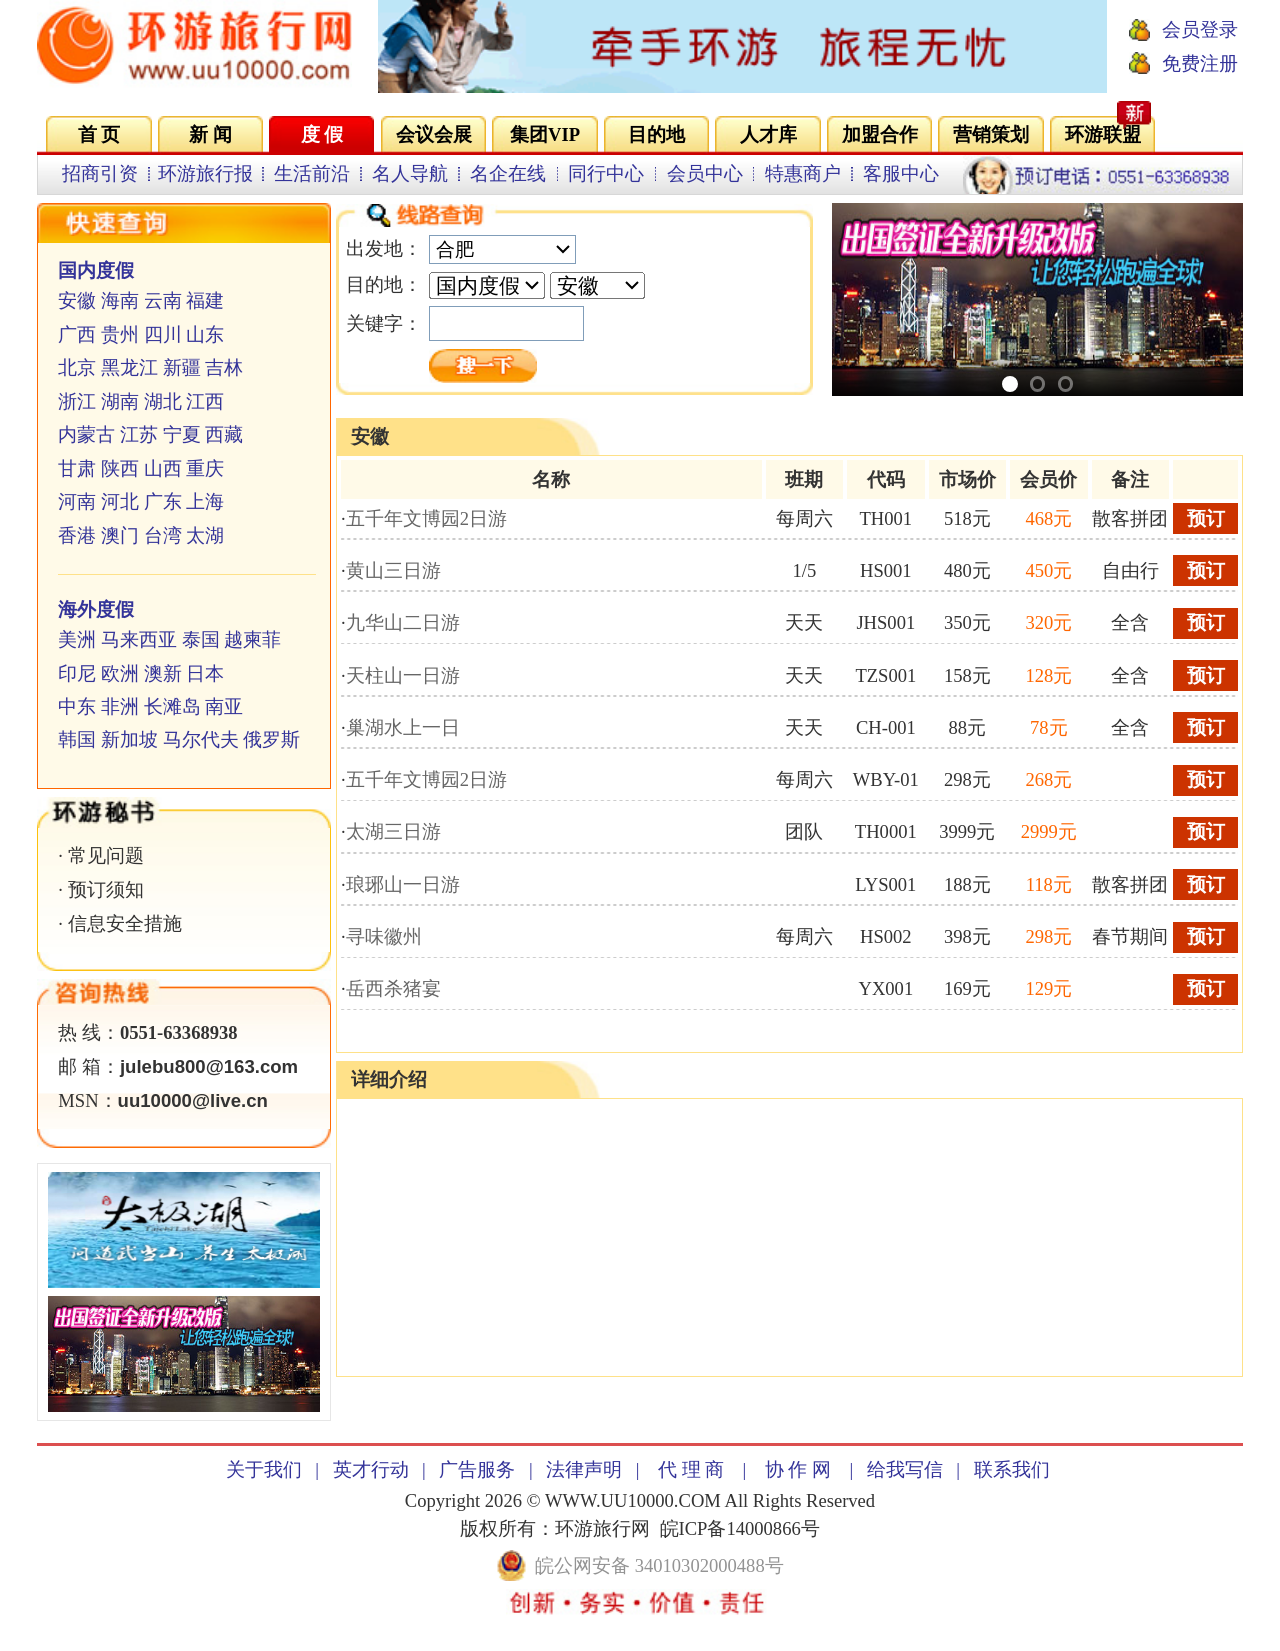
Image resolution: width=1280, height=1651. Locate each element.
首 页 (99, 134)
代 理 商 (691, 1469)
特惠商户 (803, 173)
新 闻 (210, 134)
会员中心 (705, 173)
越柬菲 (252, 639)
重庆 (205, 468)
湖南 (120, 401)
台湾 (163, 535)
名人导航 (410, 173)
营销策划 (991, 134)
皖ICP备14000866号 (740, 1528)
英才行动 (371, 1469)
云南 (163, 300)
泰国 (201, 639)
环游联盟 (1103, 134)
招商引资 (100, 173)
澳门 (120, 535)
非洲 (120, 706)
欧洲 (120, 673)
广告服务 (477, 1469)
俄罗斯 (271, 739)
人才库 (768, 134)
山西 (163, 468)
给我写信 (905, 1469)
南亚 (224, 706)
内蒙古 (86, 434)
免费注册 (1200, 63)
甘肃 (77, 468)
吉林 (224, 367)
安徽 (77, 300)
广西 (77, 334)
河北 (120, 501)
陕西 (120, 468)
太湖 (205, 535)
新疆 (182, 367)
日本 (205, 673)
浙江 (77, 401)
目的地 (656, 134)
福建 (205, 300)
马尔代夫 (201, 739)
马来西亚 (139, 639)
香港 (77, 535)
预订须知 (106, 889)
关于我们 (264, 1469)
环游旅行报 (205, 173)
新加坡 (129, 739)
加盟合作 (880, 134)
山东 (205, 334)
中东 (77, 706)
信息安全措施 (125, 923)
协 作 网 (798, 1469)
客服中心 (901, 173)
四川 (163, 334)
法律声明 (584, 1469)
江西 (205, 401)
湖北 (163, 401)
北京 (77, 367)
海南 (120, 300)
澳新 (163, 673)
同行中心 (606, 173)
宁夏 (182, 434)
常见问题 (106, 855)
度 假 (322, 134)
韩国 (77, 739)
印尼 (77, 673)
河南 (77, 501)
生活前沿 (312, 173)
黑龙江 (129, 367)
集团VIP (545, 134)
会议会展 (434, 134)
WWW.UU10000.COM (633, 1500)
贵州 (120, 334)
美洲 (77, 639)
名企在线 (508, 173)
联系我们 (1012, 1469)
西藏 (224, 434)
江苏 (139, 434)
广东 (163, 501)
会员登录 (1200, 29)
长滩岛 (172, 706)
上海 (205, 501)
